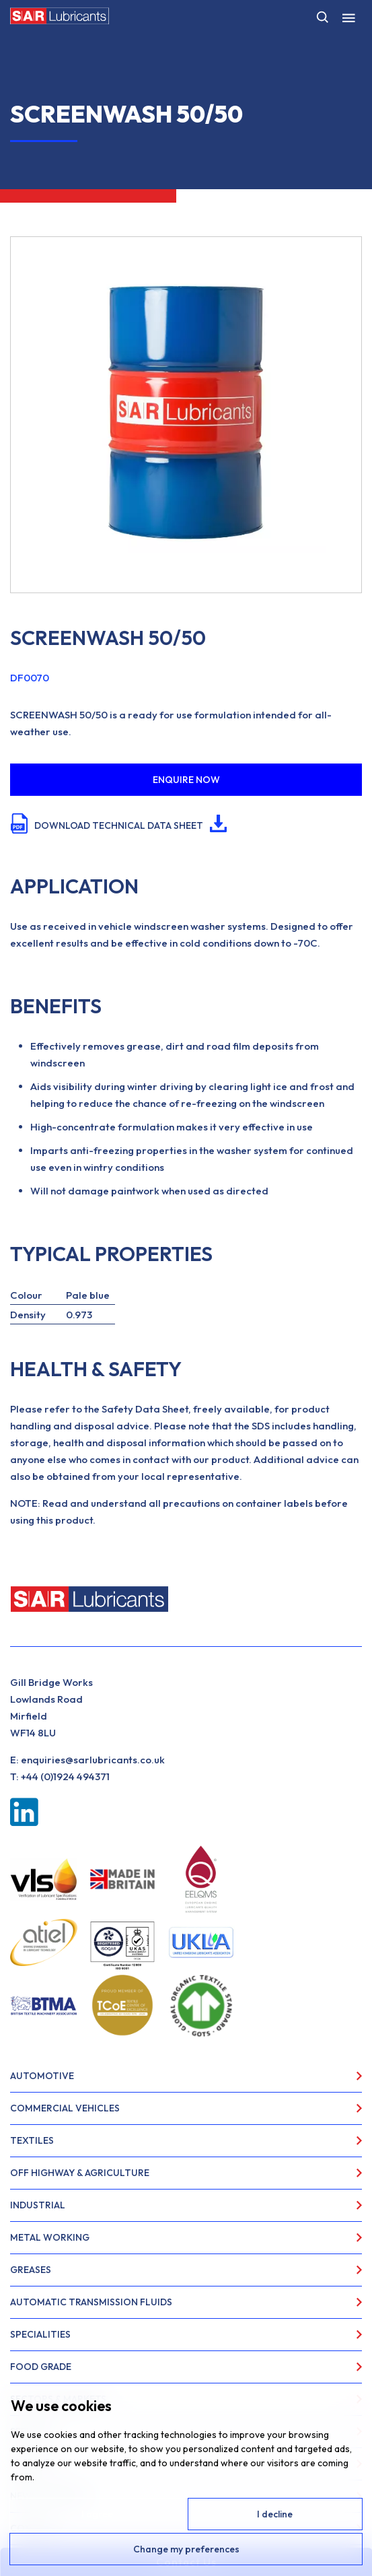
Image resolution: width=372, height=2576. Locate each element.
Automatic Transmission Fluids (91, 2302)
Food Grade (40, 2367)
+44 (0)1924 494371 (65, 1776)
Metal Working (49, 2237)
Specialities (40, 2334)
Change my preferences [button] (186, 2549)
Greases (30, 2270)
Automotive (42, 2076)
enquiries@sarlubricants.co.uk (93, 1759)
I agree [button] (97, 2514)
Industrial (37, 2205)
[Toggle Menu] (348, 17)
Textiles (32, 2140)
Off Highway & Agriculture (79, 2173)
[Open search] (322, 17)
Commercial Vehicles (65, 2108)
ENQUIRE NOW (186, 780)
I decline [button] (275, 2514)
